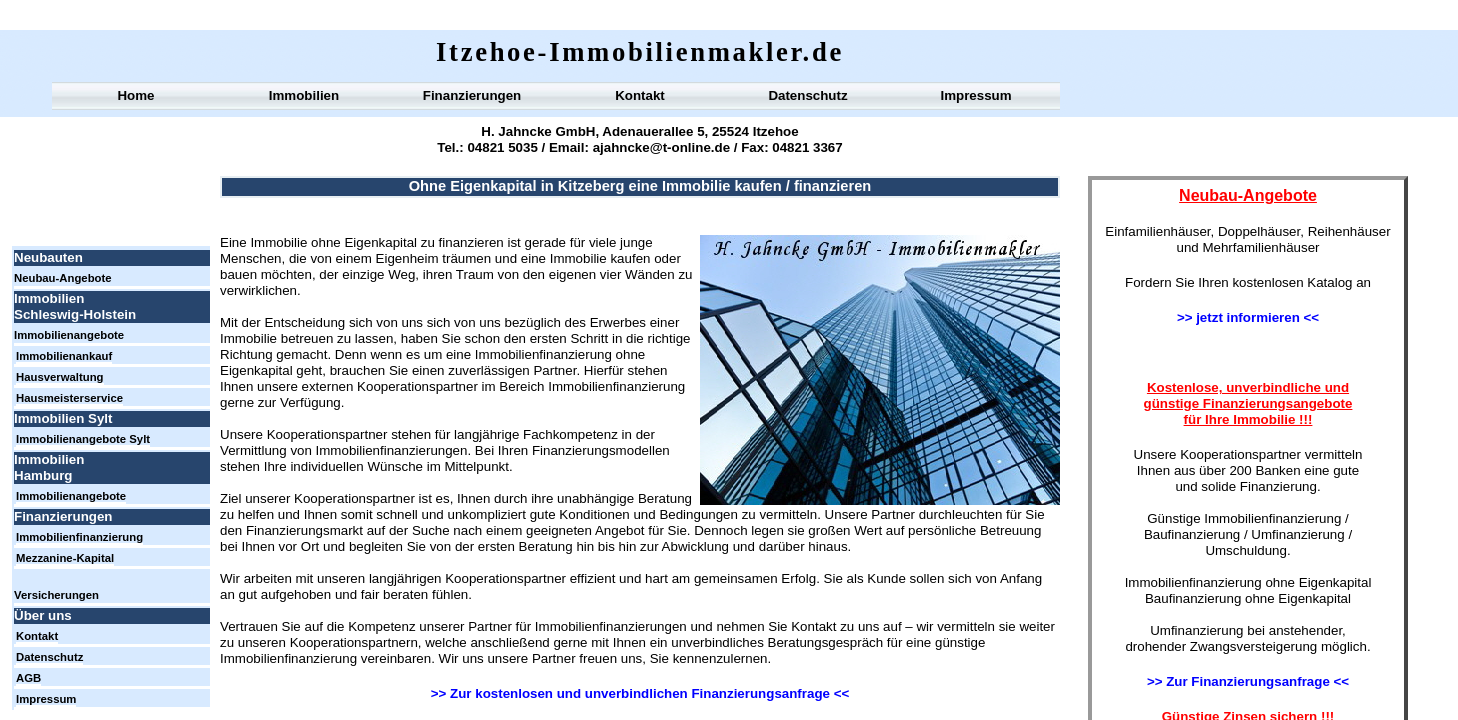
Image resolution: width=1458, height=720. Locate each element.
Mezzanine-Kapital (65, 558)
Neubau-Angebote (63, 278)
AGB (28, 678)
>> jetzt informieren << (1248, 317)
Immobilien (304, 95)
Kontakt (640, 95)
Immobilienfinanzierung (79, 537)
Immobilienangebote (69, 335)
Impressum (975, 95)
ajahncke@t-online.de (659, 147)
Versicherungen (56, 595)
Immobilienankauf (64, 356)
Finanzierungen (472, 95)
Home (135, 95)
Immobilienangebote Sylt (83, 439)
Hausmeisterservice (69, 398)
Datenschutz (807, 95)
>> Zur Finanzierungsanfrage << (1248, 681)
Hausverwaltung (60, 377)
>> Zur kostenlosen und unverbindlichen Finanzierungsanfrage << (640, 693)
